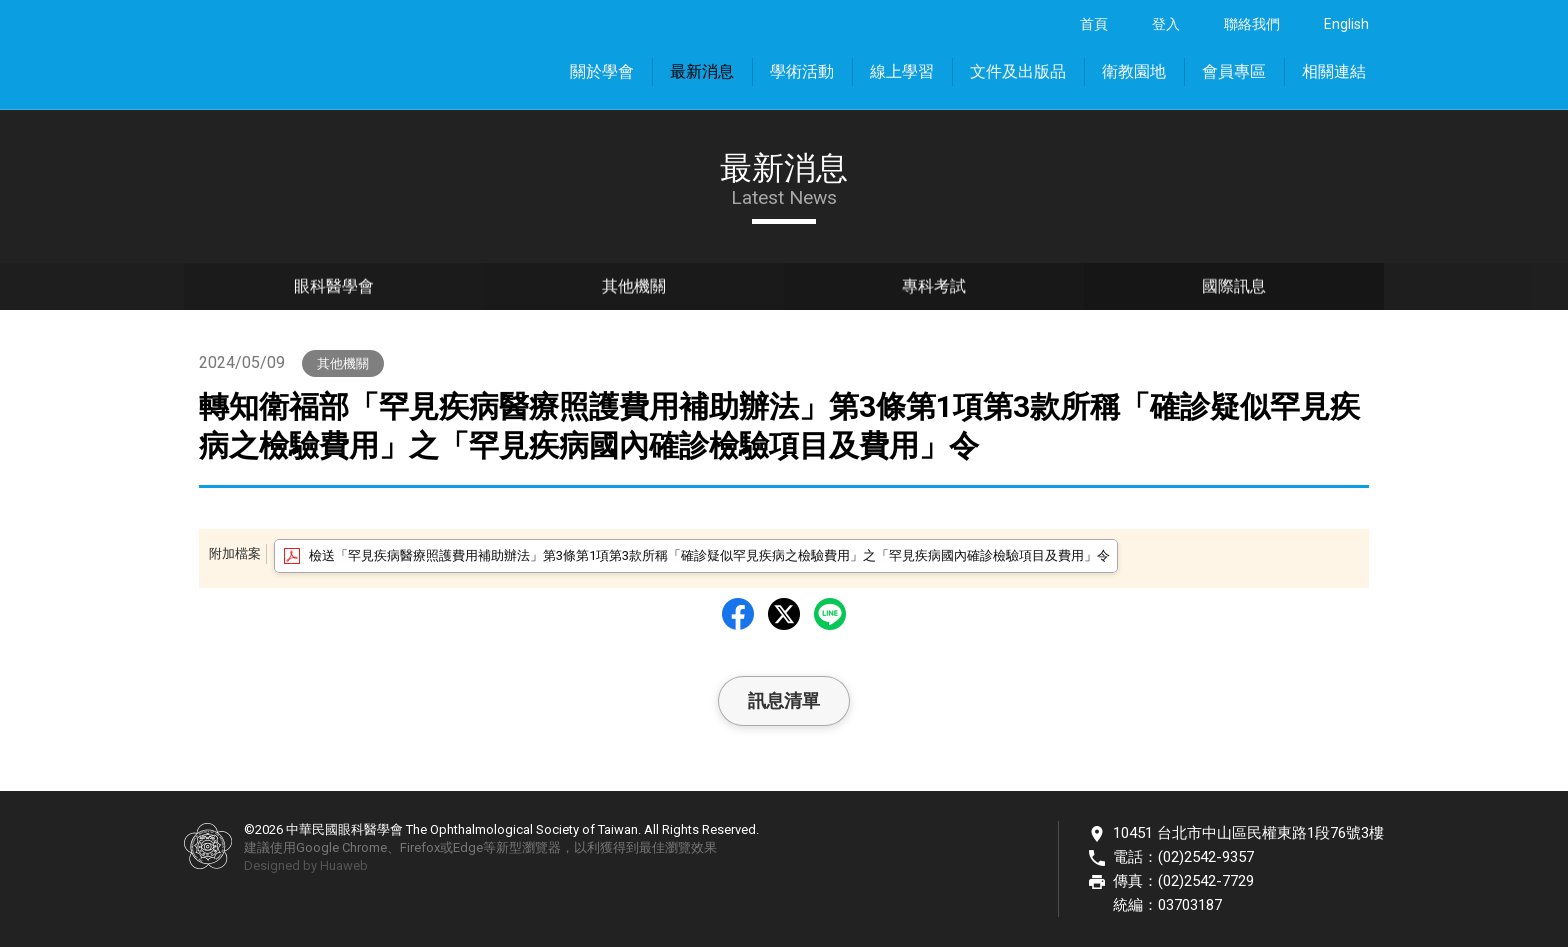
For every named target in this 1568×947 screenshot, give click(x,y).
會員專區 (1234, 71)
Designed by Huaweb (306, 865)
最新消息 (702, 71)
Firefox (420, 847)
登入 (1166, 24)
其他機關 (634, 290)
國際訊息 (1234, 290)
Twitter (784, 614)
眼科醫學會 (334, 290)
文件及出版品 (1018, 71)
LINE (830, 614)
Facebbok (738, 614)
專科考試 (934, 290)
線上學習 (902, 71)
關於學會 (602, 71)
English (1346, 24)
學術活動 (802, 71)
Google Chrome (341, 847)
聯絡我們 (1252, 24)
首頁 (1094, 24)
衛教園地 (1134, 71)
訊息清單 (784, 700)
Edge (468, 847)
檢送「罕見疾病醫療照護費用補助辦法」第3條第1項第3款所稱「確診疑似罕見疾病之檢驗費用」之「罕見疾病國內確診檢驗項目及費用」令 (709, 555)
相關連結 (1334, 71)
